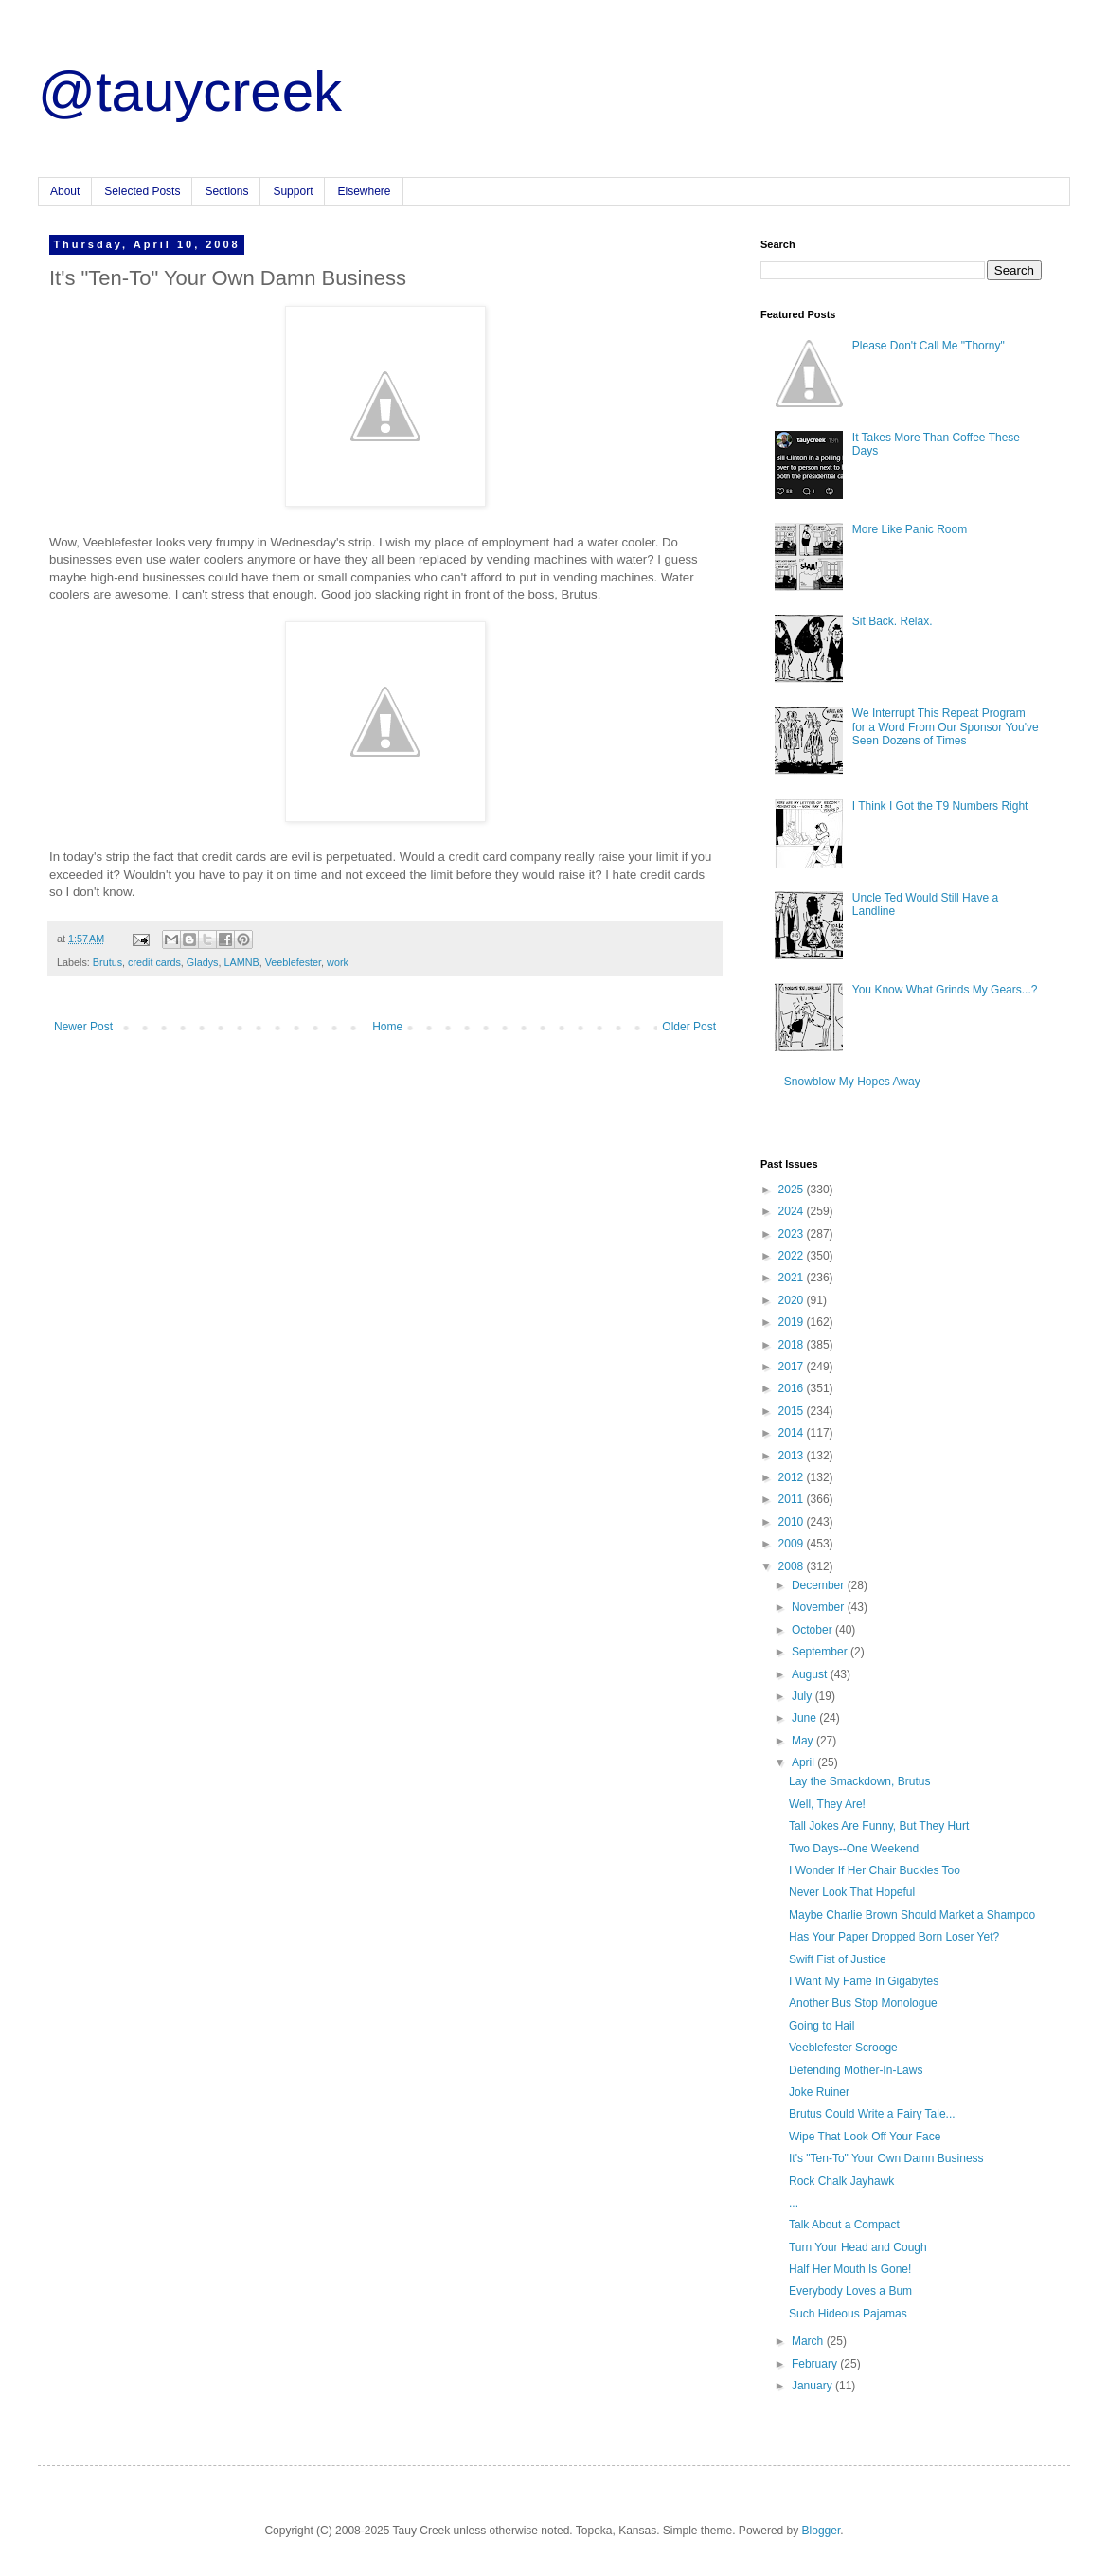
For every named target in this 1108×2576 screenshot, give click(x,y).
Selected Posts (142, 191)
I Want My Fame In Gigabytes (863, 1981)
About (65, 191)
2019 (792, 1322)
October (813, 1630)
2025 (792, 1189)
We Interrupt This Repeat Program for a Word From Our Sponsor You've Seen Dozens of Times (945, 727)
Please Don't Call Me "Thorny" (928, 345)
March (809, 2341)
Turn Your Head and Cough (858, 2247)
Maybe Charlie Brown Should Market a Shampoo (912, 1915)
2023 (792, 1234)
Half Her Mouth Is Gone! (850, 2269)
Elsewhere (363, 191)
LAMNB (241, 962)
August (811, 1674)
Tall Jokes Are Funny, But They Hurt (879, 1826)
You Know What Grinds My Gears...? (945, 989)
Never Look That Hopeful (852, 1892)
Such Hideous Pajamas (848, 2313)
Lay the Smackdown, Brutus (859, 1781)
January (813, 2385)
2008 (792, 1566)
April (804, 1762)
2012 (792, 1477)
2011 (792, 1499)
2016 (792, 1388)
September (821, 1651)
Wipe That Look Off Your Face (864, 2136)
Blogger (821, 2530)
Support (293, 191)
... (793, 2202)
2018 (792, 1344)
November (820, 1607)
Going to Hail (821, 2025)
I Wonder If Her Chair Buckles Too (874, 1870)
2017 (792, 1366)
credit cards (154, 962)
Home (387, 1026)
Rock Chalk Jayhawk (841, 2181)
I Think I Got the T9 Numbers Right (940, 806)
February (816, 2363)
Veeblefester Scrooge (843, 2047)
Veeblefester (293, 962)
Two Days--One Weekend (854, 1848)
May (804, 1740)
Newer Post (83, 1026)
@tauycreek (190, 91)
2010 (792, 1522)
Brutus (107, 962)
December (820, 1585)
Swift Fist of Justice (837, 1959)
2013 (792, 1455)
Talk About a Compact (844, 2224)
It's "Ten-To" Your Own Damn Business (886, 2158)
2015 (792, 1411)
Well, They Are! (827, 1804)
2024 (792, 1211)
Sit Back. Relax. (892, 621)
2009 (792, 1543)
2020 (792, 1300)
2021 (792, 1277)
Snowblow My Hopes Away (852, 1081)
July (803, 1696)
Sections (226, 191)
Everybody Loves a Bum (850, 2291)
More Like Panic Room (909, 529)
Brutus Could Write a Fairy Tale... (872, 2113)
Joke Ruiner (819, 2092)
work (337, 962)
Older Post (689, 1026)
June (805, 1718)
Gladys (203, 962)
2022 (792, 1255)
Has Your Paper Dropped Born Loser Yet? (894, 1936)
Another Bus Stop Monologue (863, 2003)
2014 (792, 1433)
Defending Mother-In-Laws (855, 2070)
